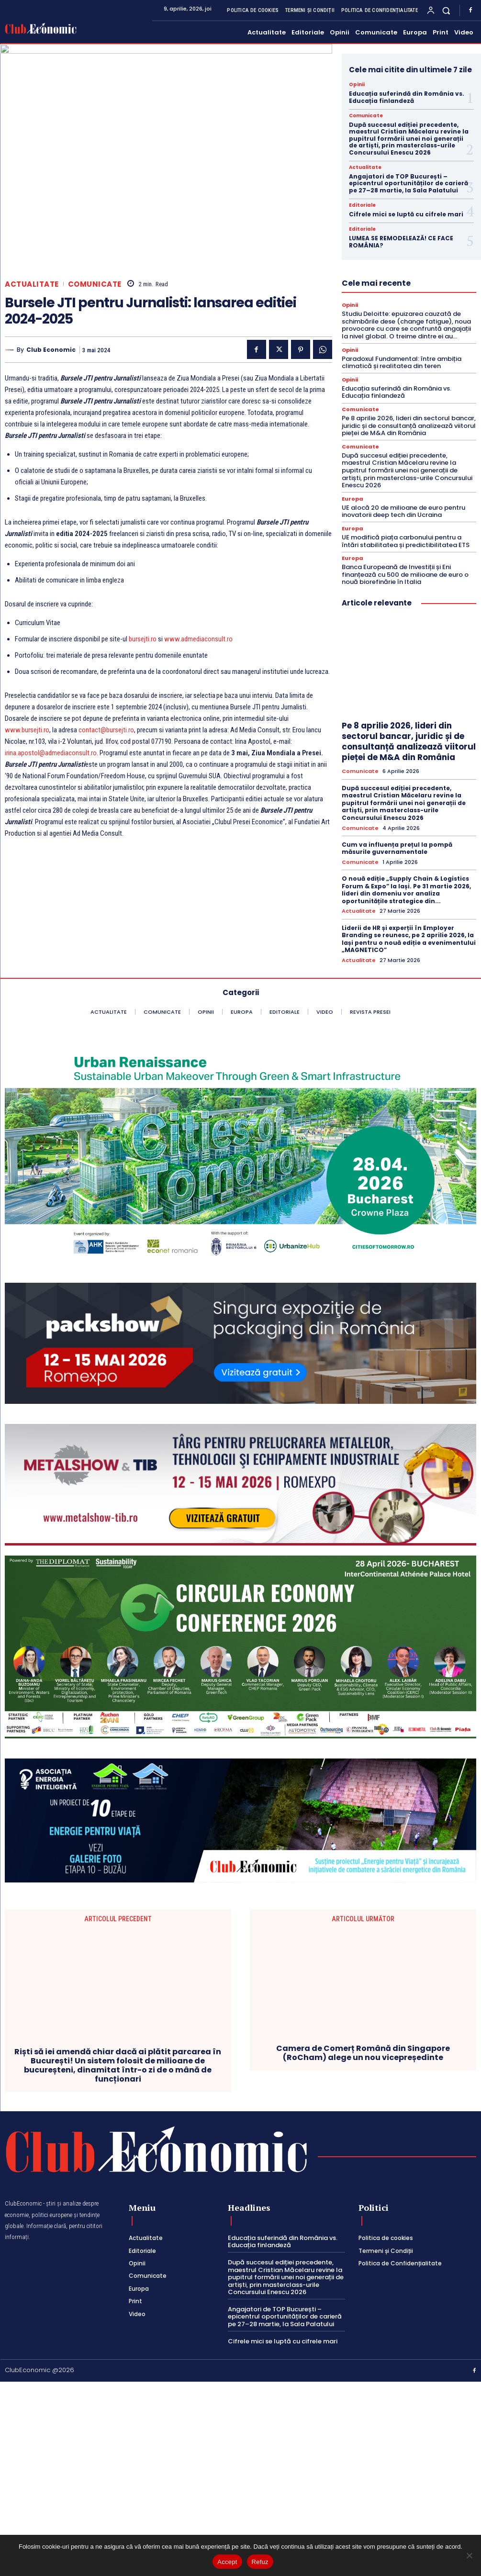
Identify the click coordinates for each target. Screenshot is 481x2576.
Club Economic (51, 350)
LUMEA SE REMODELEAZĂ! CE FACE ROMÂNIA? (401, 241)
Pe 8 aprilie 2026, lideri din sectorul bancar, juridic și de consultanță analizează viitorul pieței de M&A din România (409, 425)
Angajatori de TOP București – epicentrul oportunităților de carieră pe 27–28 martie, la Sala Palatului (408, 183)
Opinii (357, 84)
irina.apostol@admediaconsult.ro (51, 753)
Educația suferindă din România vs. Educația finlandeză (406, 97)
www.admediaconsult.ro (198, 639)
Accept (227, 2561)
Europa (352, 499)
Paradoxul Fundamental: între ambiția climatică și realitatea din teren (401, 362)
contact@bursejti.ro (106, 730)
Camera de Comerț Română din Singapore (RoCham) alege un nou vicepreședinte (363, 2232)
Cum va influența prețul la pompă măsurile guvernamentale (397, 848)
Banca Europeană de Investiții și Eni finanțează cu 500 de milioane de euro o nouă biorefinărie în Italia (405, 574)
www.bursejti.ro (27, 730)
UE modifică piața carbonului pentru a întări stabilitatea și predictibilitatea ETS (406, 541)
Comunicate (95, 284)
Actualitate (32, 284)
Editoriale (362, 205)
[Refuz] (469, 2555)
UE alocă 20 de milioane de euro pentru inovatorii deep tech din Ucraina (403, 511)
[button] (446, 10)
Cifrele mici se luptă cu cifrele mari (406, 214)
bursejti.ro (143, 639)
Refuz (260, 2561)
